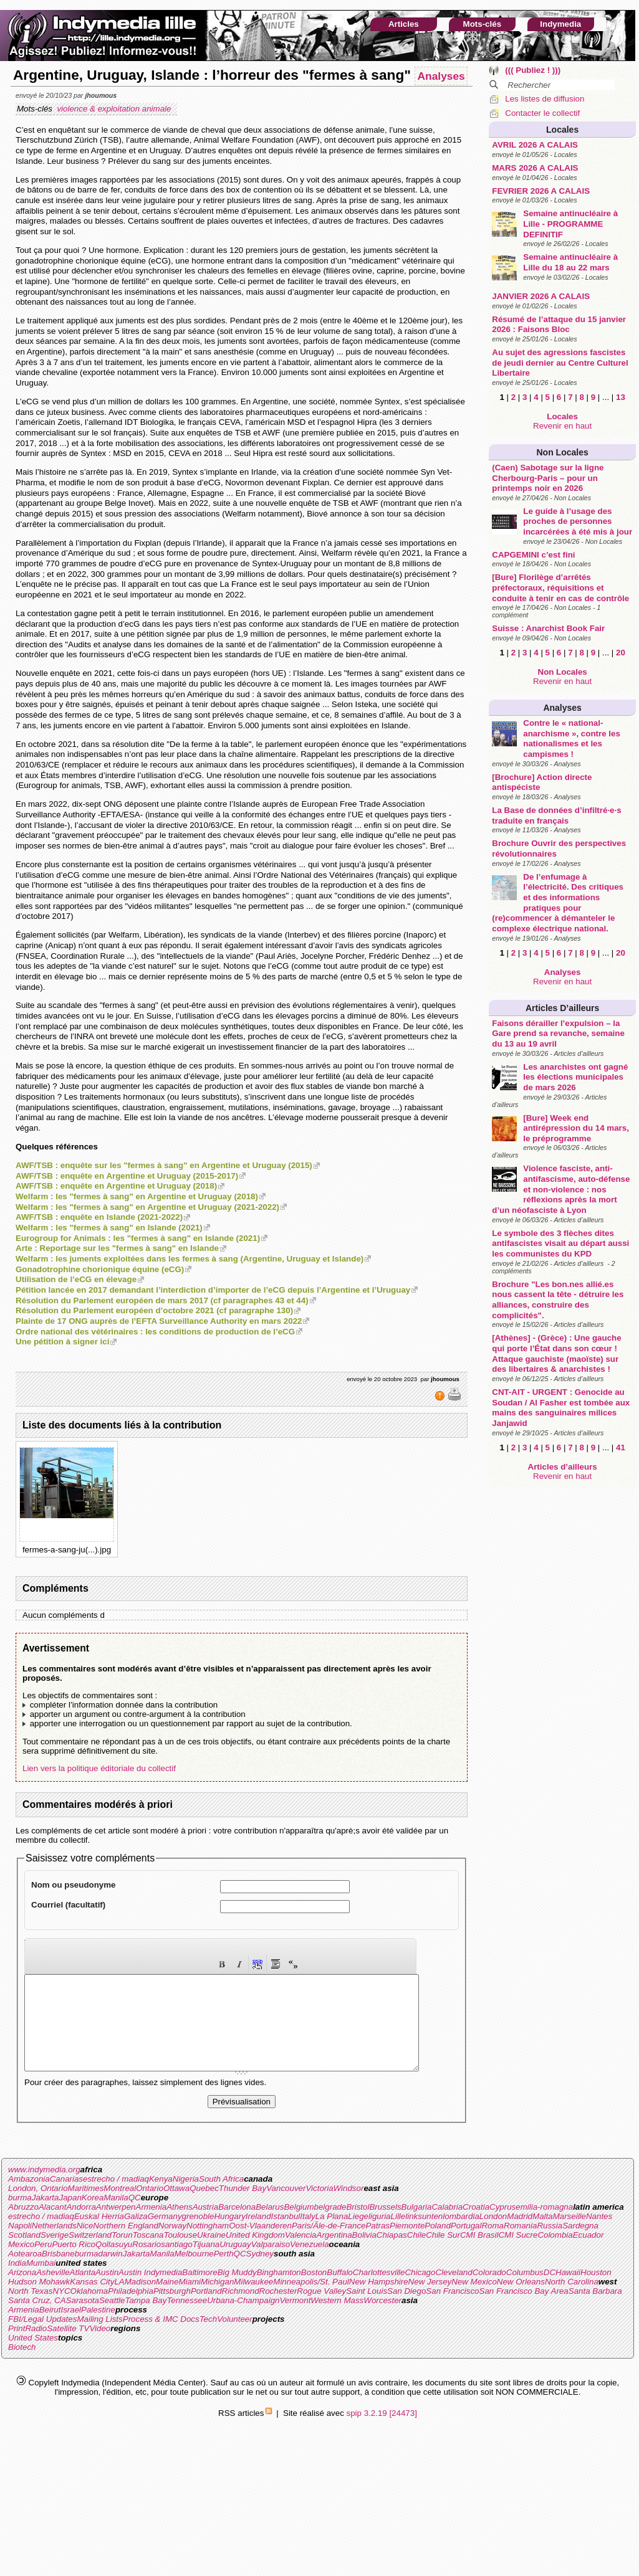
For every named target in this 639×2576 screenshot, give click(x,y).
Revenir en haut (562, 425)
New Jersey (430, 2300)
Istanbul (285, 2235)
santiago (176, 2263)
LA (119, 2300)
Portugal (466, 2244)
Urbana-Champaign (243, 2319)
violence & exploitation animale (115, 108)
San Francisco (452, 2309)
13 (620, 397)
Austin (106, 2291)
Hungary (229, 2235)
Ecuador (588, 2253)
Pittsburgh (172, 2309)
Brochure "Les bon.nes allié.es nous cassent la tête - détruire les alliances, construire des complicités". (557, 1300)
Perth (224, 2272)
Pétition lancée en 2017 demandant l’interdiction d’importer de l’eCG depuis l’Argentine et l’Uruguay (213, 1290)
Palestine (98, 2328)
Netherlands (54, 2244)
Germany (165, 2235)
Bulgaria (416, 2225)
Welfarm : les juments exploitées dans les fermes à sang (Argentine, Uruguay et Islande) (189, 1258)
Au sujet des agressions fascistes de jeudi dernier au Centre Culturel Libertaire (560, 363)
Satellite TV (68, 2347)
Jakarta (45, 2216)
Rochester (278, 2309)
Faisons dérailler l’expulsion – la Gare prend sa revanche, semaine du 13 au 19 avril (558, 1033)
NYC (61, 2309)
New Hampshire (378, 2300)
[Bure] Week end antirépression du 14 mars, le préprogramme (576, 1128)
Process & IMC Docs (161, 2337)
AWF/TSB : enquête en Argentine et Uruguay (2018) (116, 1186)
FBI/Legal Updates (42, 2337)
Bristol (357, 2225)
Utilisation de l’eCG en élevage (76, 1279)
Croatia (476, 2225)
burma (20, 2216)
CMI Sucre (517, 2253)
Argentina (334, 2253)
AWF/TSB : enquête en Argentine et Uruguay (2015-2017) (127, 1176)
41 (620, 1447)
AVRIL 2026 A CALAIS (535, 145)
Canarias (66, 2197)
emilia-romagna (544, 2225)
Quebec (204, 2207)
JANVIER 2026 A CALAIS (541, 296)
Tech (208, 2337)
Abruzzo (23, 2225)
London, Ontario (38, 2207)
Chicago (420, 2291)
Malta (542, 2235)
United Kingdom (255, 2253)
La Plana (331, 2235)
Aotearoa (25, 2272)
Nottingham (207, 2244)
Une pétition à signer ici (62, 1341)
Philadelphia (130, 2309)
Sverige (55, 2253)
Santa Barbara (595, 2309)
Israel (70, 2328)
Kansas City (92, 2300)
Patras (377, 2244)
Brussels (385, 2225)
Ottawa (176, 2207)
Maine (167, 2300)
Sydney (260, 2272)
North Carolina (571, 2300)
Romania (520, 2244)
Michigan (217, 2300)
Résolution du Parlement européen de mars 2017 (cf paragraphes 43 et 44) (162, 1300)
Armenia (151, 2225)
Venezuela (309, 2263)
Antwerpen (116, 2225)
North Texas (30, 2309)
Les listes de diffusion (544, 98)
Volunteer (234, 2337)
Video (99, 2347)
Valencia (301, 2253)
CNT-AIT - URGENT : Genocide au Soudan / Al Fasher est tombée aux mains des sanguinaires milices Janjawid (561, 1407)
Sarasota (82, 2319)
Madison (140, 2300)
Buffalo (340, 2291)
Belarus (270, 2225)
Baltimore (199, 2291)
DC (549, 2291)
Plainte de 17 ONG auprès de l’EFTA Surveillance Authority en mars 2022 (159, 1321)
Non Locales (563, 452)
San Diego (406, 2309)
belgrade (330, 2225)
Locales (562, 130)
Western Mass (336, 2319)
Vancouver (285, 2207)
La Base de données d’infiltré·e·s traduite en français (556, 815)
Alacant (52, 2225)
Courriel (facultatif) (68, 1904)
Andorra (80, 2225)
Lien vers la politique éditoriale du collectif (99, 1768)
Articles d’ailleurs (562, 1008)
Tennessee (186, 2319)
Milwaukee (253, 2300)
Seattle (112, 2319)
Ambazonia (29, 2197)
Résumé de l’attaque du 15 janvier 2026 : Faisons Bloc (559, 325)
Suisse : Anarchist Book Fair (548, 628)
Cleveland (453, 2291)
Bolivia (364, 2253)
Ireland (258, 2235)
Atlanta (83, 2291)
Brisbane (58, 2272)
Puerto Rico (73, 2263)
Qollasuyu (113, 2263)
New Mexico (474, 2300)
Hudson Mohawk (39, 2300)
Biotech (22, 2365)
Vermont (294, 2319)
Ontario (149, 2207)
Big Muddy (237, 2291)
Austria (205, 2225)
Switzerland (90, 2253)
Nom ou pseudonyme (73, 1884)
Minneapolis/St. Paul (311, 2300)
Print (16, 2347)
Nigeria (186, 2197)
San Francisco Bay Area (524, 2309)
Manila (115, 2216)
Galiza (136, 2235)
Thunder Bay (242, 2207)
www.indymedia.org (44, 2188)
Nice (85, 2244)
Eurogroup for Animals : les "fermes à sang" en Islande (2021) (138, 1238)
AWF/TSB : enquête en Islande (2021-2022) (99, 1217)
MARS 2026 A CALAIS (535, 168)
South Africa (221, 2197)
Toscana (148, 2253)
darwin (110, 2272)
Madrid (519, 2235)
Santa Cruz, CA (37, 2319)
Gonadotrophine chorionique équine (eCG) (100, 1269)
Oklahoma (89, 2309)
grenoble (198, 2235)
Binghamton (279, 2291)
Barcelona (237, 2225)
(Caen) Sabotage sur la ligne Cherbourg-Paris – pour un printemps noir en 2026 (547, 478)
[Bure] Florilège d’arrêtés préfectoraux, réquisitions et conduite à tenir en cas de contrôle (560, 587)
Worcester (382, 2319)
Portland (206, 2309)
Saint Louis (366, 2309)
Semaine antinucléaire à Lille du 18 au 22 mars (570, 262)
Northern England (125, 2244)
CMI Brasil (479, 2253)
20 (620, 652)
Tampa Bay (145, 2319)
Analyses (562, 708)
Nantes (599, 2235)
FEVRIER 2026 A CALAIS (541, 191)
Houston (596, 2291)
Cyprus (502, 2225)
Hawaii (567, 2291)
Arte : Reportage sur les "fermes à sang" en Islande (117, 1248)
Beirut (50, 2328)
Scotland (24, 2253)
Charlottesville (379, 2291)
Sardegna (580, 2244)
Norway (172, 2244)
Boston (314, 2291)
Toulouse (180, 2253)
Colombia (554, 2253)
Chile (416, 2253)
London (493, 2235)
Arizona (22, 2291)
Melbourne (194, 2272)
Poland (438, 2244)
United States (33, 2356)
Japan (70, 2216)
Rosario (146, 2263)
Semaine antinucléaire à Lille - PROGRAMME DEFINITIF (570, 224)
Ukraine (211, 2253)
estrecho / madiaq (116, 2197)
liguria (379, 2235)
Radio (36, 2347)
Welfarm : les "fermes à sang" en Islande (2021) (109, 1227)
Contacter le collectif (542, 113)
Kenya (161, 2197)
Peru (43, 2263)
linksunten (424, 2235)
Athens (179, 2225)
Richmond (240, 2309)
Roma (492, 2244)
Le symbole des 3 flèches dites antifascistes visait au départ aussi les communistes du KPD (560, 1243)
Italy (307, 2235)
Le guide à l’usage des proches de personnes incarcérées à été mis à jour (577, 521)
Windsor (349, 2207)
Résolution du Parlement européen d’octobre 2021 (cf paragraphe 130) (154, 1310)
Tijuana (206, 2263)
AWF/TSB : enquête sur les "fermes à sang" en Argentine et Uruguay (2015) (164, 1165)
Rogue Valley (321, 2309)
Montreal (119, 2207)
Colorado (489, 2291)
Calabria (447, 2225)
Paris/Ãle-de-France (329, 2244)
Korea (93, 2216)
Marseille (569, 2235)
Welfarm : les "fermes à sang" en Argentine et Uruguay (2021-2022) (147, 1207)
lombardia (461, 2235)
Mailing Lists (99, 2337)
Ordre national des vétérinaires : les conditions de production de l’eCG (155, 1331)
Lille (398, 2235)
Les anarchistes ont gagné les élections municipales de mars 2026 (575, 1077)
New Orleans (521, 2300)
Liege (358, 2235)
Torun (122, 2253)
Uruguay (235, 2263)
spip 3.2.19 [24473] (382, 2431)
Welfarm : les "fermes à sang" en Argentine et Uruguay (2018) (137, 1196)
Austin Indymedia (150, 2291)
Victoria (319, 2207)
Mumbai (40, 2281)
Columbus (525, 2291)
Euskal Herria (99, 2235)
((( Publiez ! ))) (532, 70)
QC (134, 2216)
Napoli (20, 2244)
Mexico (21, 2263)
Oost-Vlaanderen (260, 2244)
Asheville (52, 2291)
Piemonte (407, 2244)
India (17, 2281)
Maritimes (86, 2207)
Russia (549, 2244)
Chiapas (392, 2253)
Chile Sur (443, 2253)
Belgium (299, 2225)
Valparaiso (270, 2263)
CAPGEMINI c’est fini (533, 554)
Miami (189, 2300)
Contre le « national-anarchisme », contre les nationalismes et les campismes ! (571, 738)
